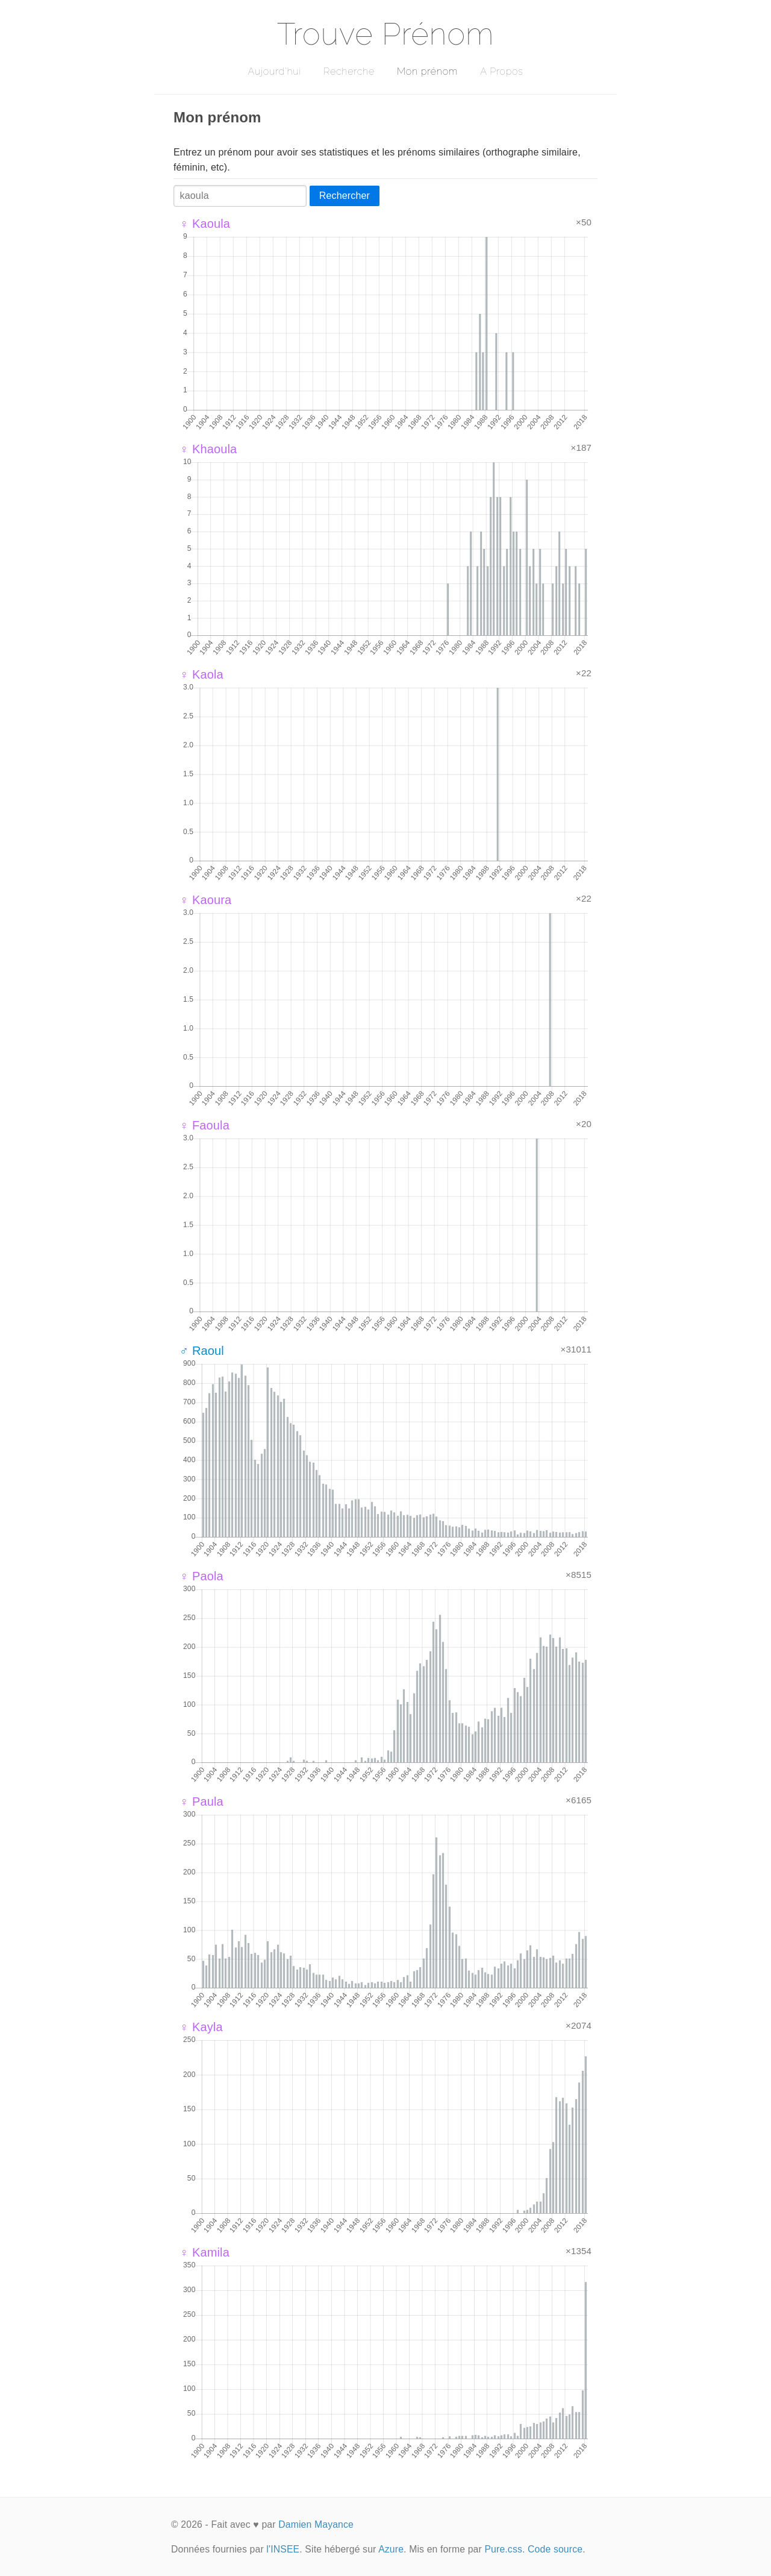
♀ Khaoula (208, 449)
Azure (391, 2549)
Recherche (349, 71)
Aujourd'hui (274, 71)
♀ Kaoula (204, 223)
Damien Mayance (316, 2524)
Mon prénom (427, 71)
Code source (555, 2549)
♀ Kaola (201, 674)
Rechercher (344, 195)
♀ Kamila (204, 2252)
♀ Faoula (204, 1125)
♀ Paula (201, 1801)
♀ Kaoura (205, 899)
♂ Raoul (201, 1350)
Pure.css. (504, 2549)
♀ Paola (201, 1576)
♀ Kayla (201, 2027)
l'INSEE (282, 2549)
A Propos (501, 71)
